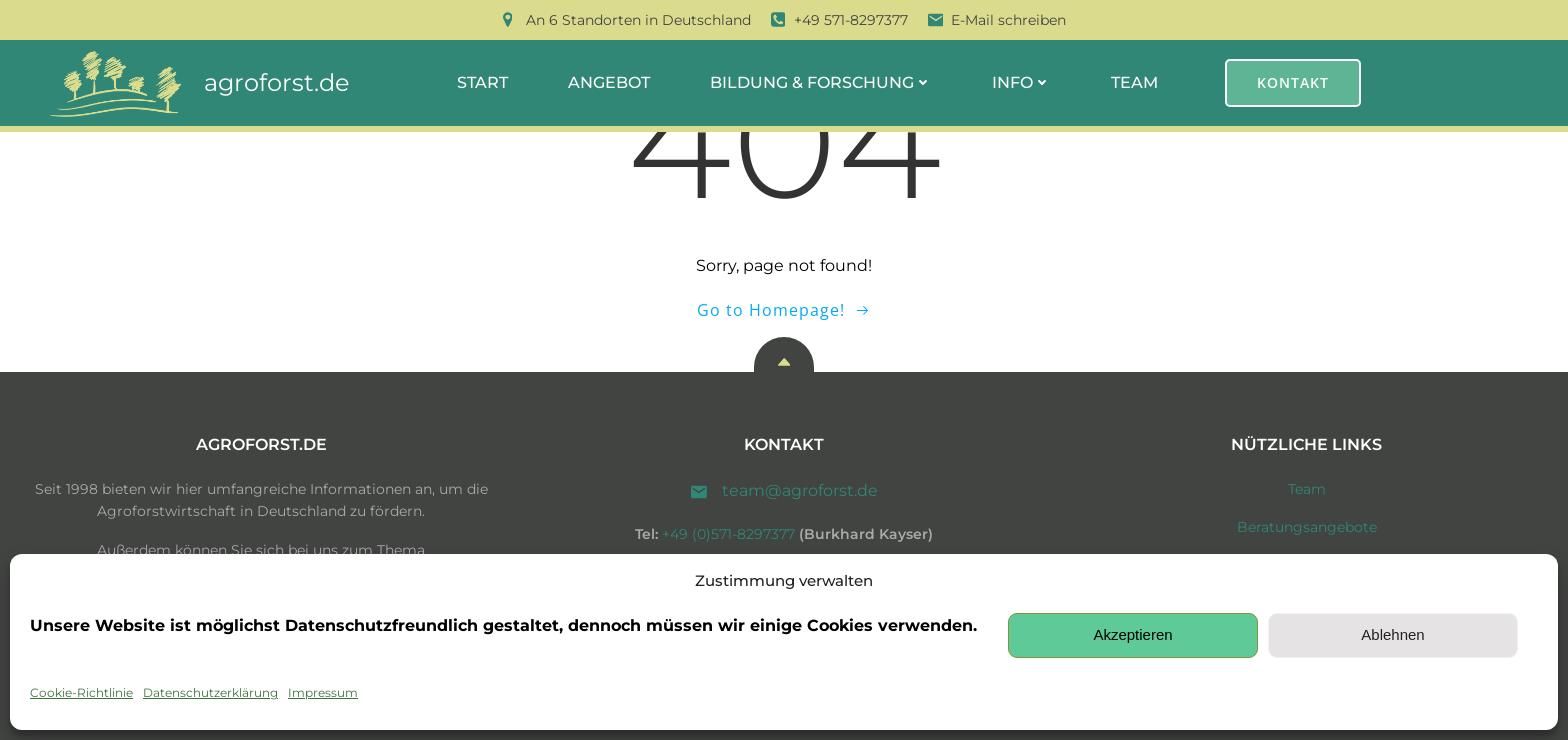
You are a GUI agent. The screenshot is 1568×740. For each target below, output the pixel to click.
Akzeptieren (1132, 634)
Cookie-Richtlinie (81, 692)
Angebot (609, 82)
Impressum (323, 692)
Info (1021, 82)
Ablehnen (1392, 634)
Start (482, 82)
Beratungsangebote (1307, 527)
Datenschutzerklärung (210, 692)
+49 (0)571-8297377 (728, 534)
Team (1134, 82)
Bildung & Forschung (821, 82)
